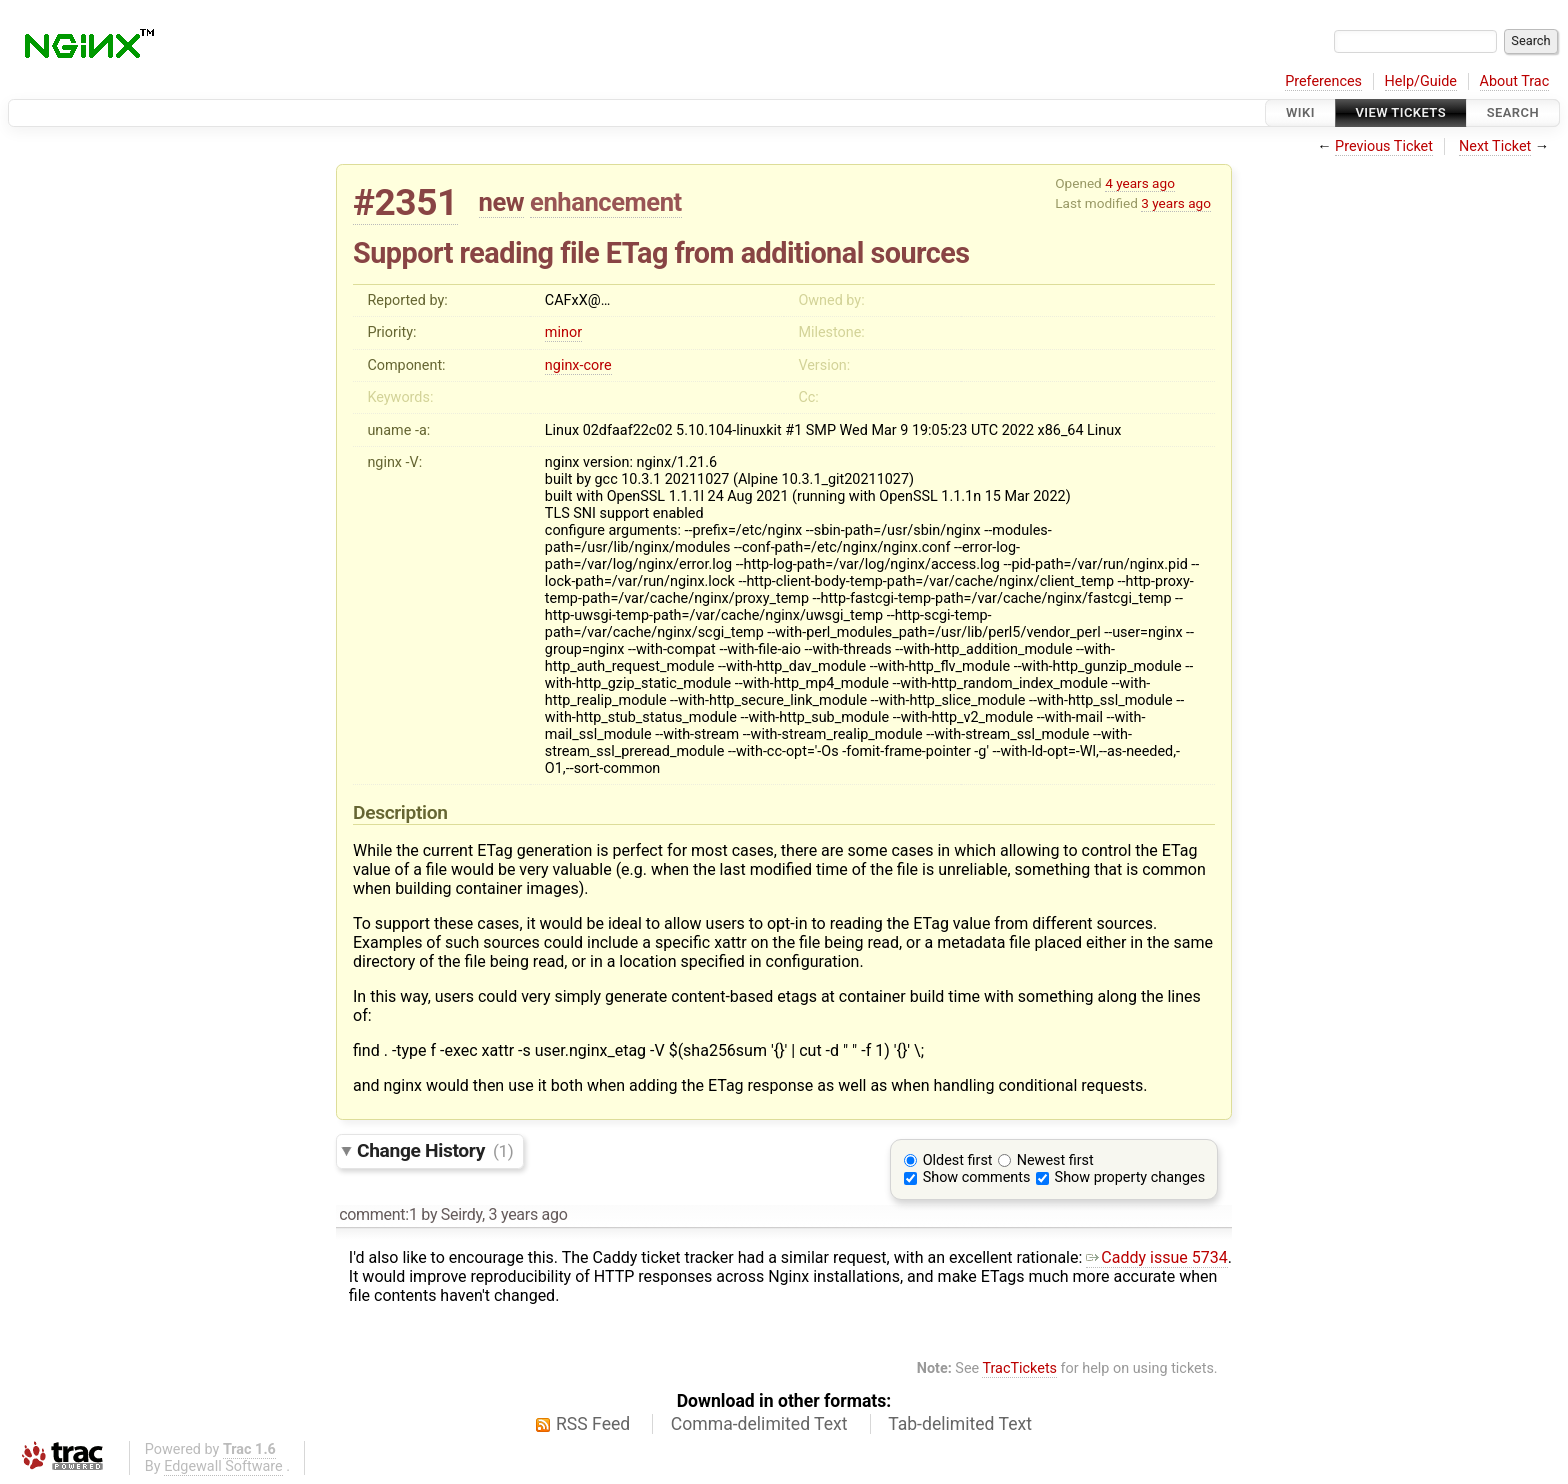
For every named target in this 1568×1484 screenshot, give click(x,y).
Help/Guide (1421, 81)
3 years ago (1176, 203)
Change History (435, 1150)
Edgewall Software (223, 1466)
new (502, 202)
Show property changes (1130, 1177)
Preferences (1323, 81)
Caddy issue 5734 (1156, 1257)
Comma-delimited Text (759, 1424)
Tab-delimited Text (960, 1424)
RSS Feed (593, 1424)
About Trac (1515, 81)
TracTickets (1019, 1368)
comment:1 (378, 1214)
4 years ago (1140, 183)
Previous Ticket (1384, 146)
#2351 (405, 202)
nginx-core (578, 365)
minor (563, 332)
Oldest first (958, 1160)
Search (1513, 112)
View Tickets (1401, 112)
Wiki (1300, 112)
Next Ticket (1495, 146)
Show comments (977, 1177)
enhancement (606, 202)
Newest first (1055, 1160)
